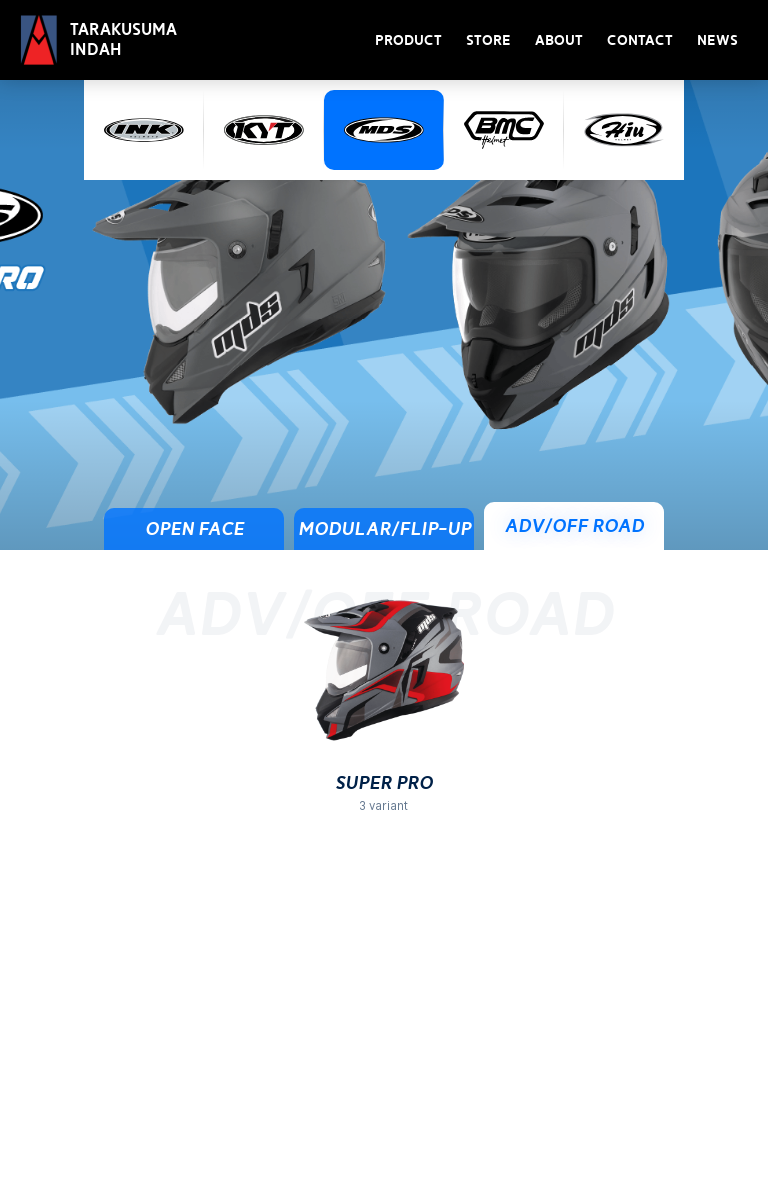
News (717, 40)
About (559, 40)
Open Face (194, 529)
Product (408, 40)
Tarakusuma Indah (123, 40)
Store (488, 40)
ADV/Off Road (574, 526)
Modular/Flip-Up (384, 529)
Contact (640, 40)
